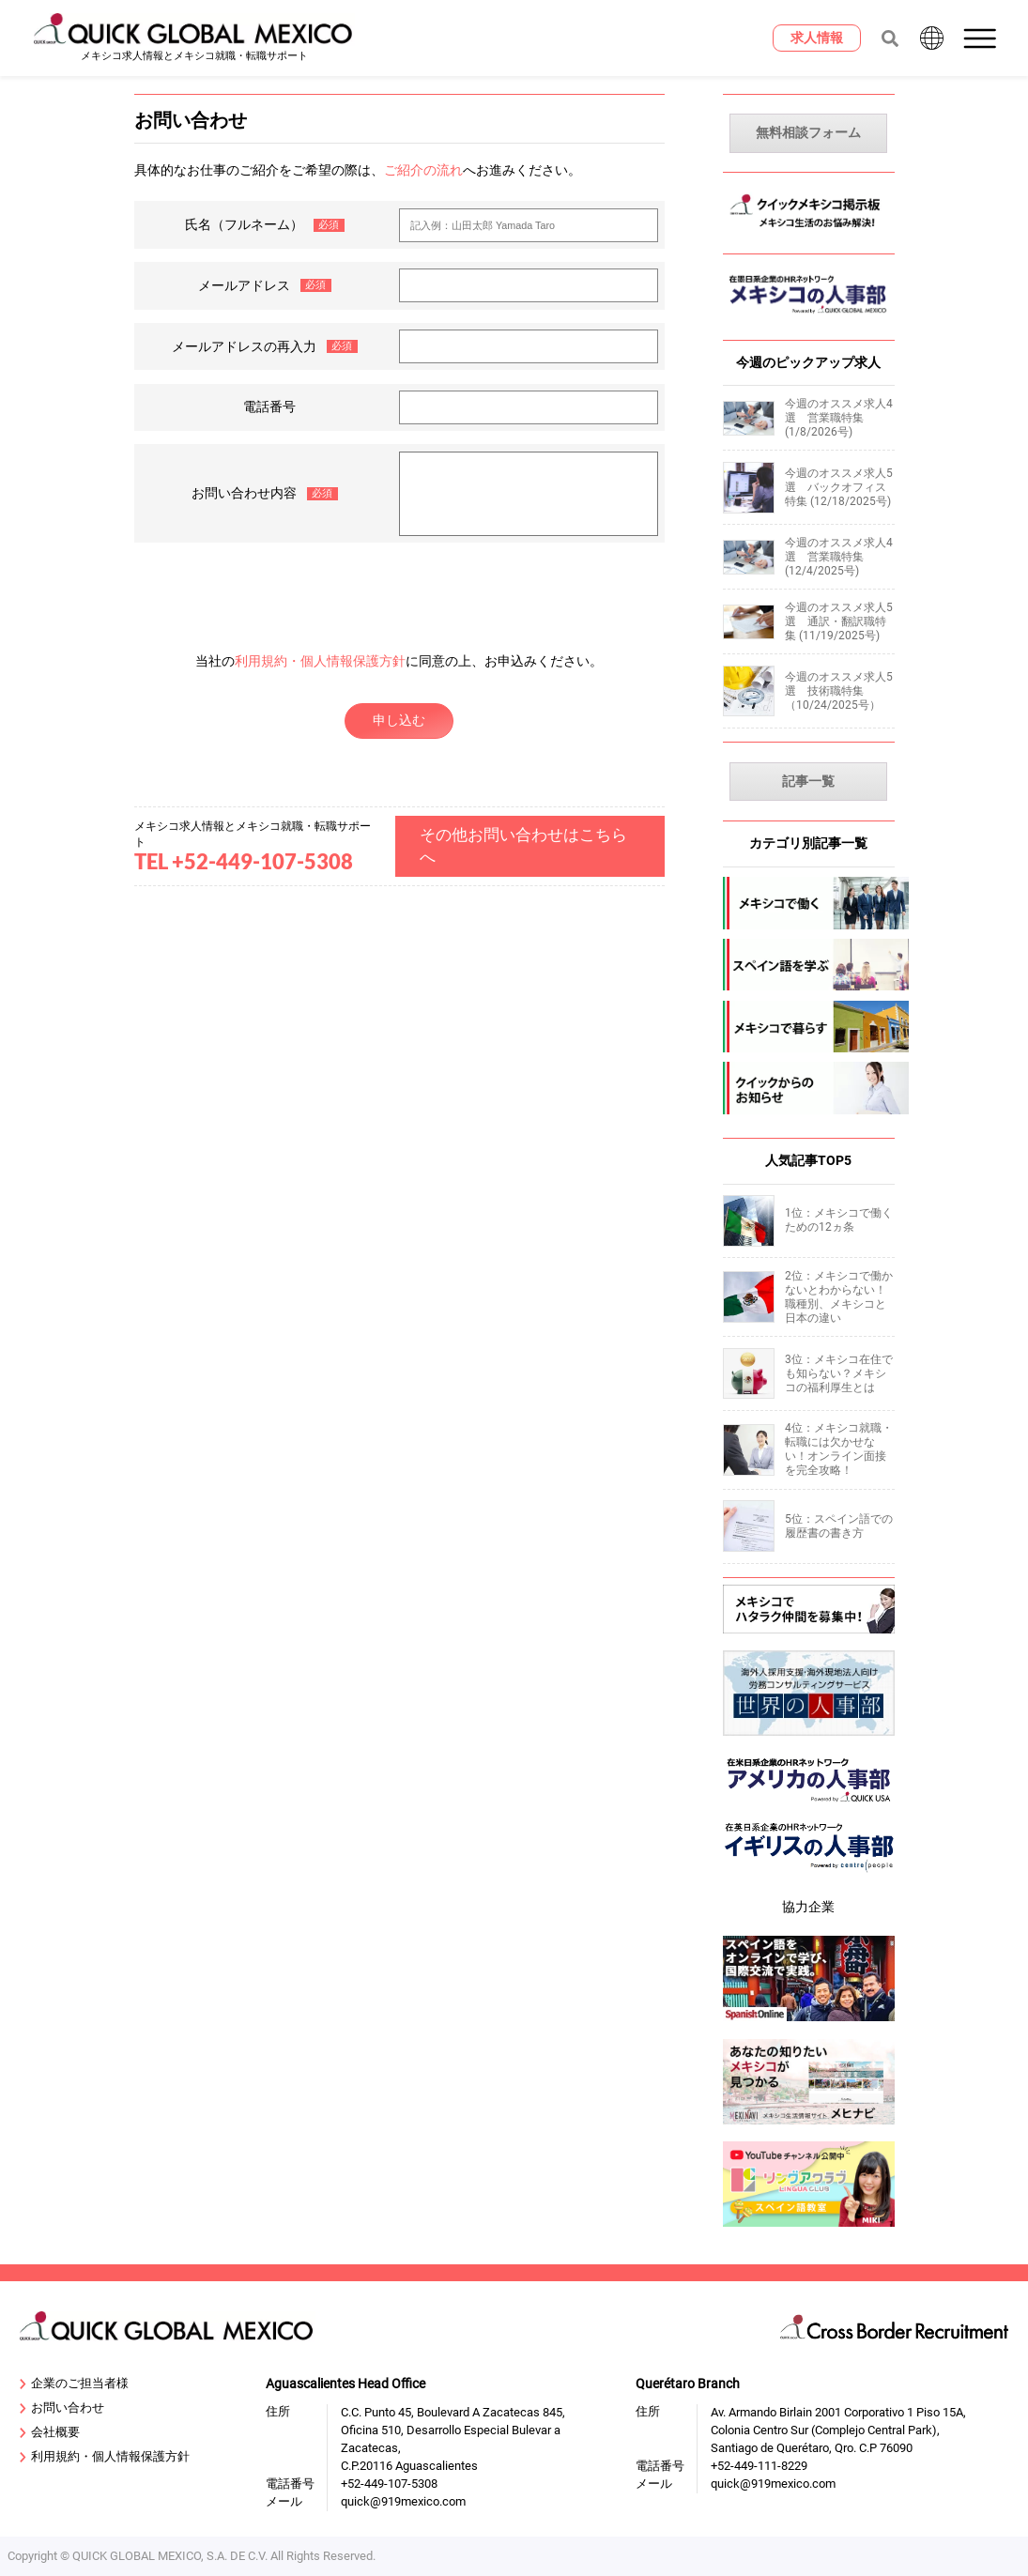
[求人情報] (817, 38)
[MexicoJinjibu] (808, 319)
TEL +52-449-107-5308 (243, 862)
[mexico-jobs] (808, 903)
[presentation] (399, 588)
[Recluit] (808, 1636)
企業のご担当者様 (74, 2384)
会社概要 (50, 2433)
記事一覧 (808, 782)
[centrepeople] (808, 1876)
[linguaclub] (808, 2229)
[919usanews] (808, 1808)
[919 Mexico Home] (194, 38)
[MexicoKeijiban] (808, 232)
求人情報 (816, 38)
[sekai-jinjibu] (808, 1739)
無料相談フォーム (808, 133)
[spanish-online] (808, 2024)
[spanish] (808, 965)
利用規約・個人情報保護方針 (320, 661)
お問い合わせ (62, 2408)
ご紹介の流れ (423, 170)
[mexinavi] (808, 2127)
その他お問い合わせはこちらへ (523, 845)
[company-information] (808, 1088)
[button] (982, 38)
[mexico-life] (808, 1027)
